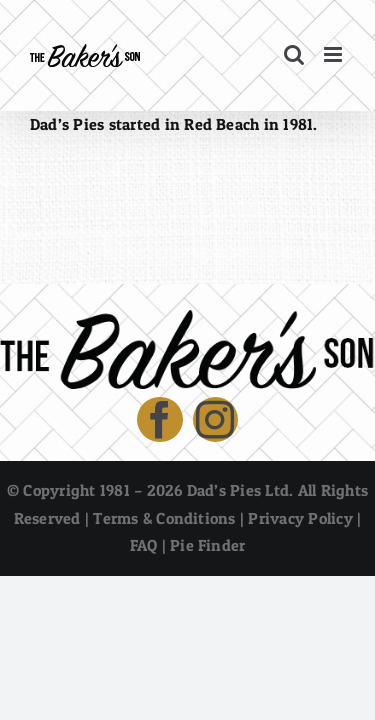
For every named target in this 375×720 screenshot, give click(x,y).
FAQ (144, 595)
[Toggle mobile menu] (334, 54)
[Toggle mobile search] (294, 54)
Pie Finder (207, 595)
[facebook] (160, 470)
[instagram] (216, 470)
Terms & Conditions (164, 568)
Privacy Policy (300, 568)
